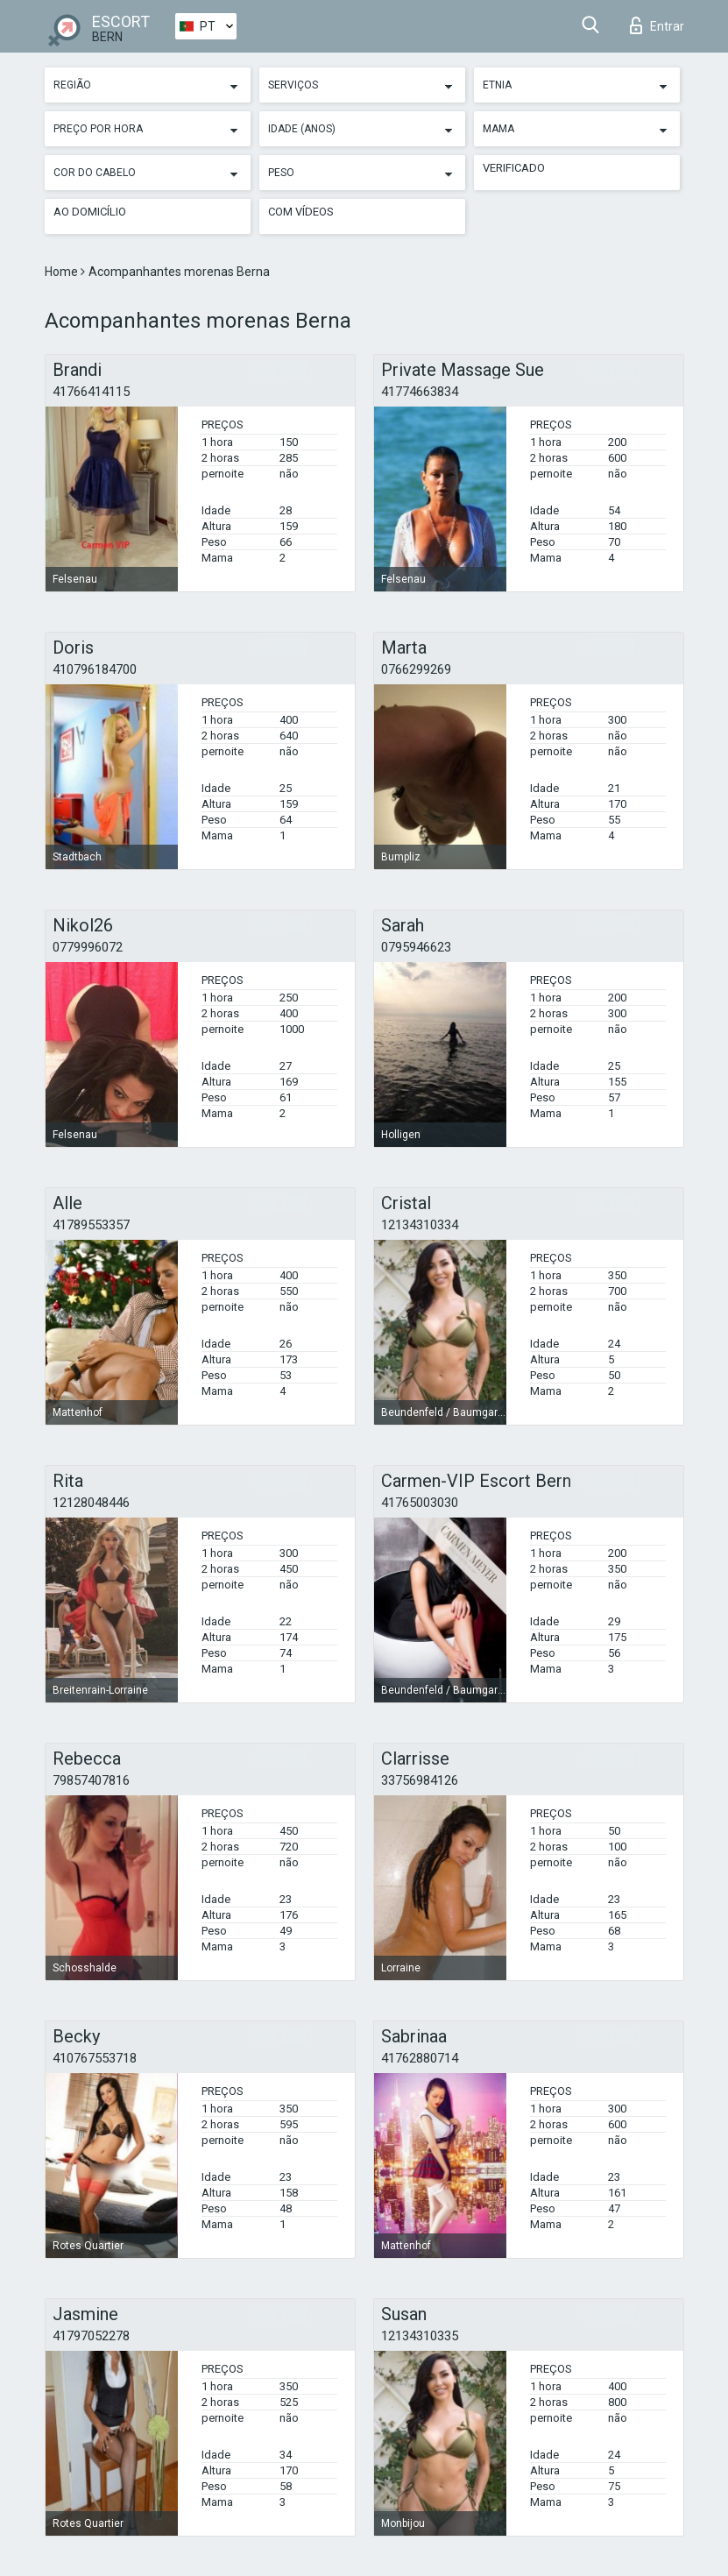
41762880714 (419, 2058)
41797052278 (91, 2336)
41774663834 (419, 392)
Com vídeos (301, 211)
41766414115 (91, 392)
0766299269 (416, 669)
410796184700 (95, 669)
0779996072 (88, 947)
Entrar (657, 25)
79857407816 (91, 1780)
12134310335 (419, 2336)
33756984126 (419, 1780)
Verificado (514, 167)
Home (63, 272)
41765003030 (419, 1503)
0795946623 (416, 947)
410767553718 (95, 2058)
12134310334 (419, 1225)
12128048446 (91, 1503)
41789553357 (91, 1225)
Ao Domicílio (89, 211)
